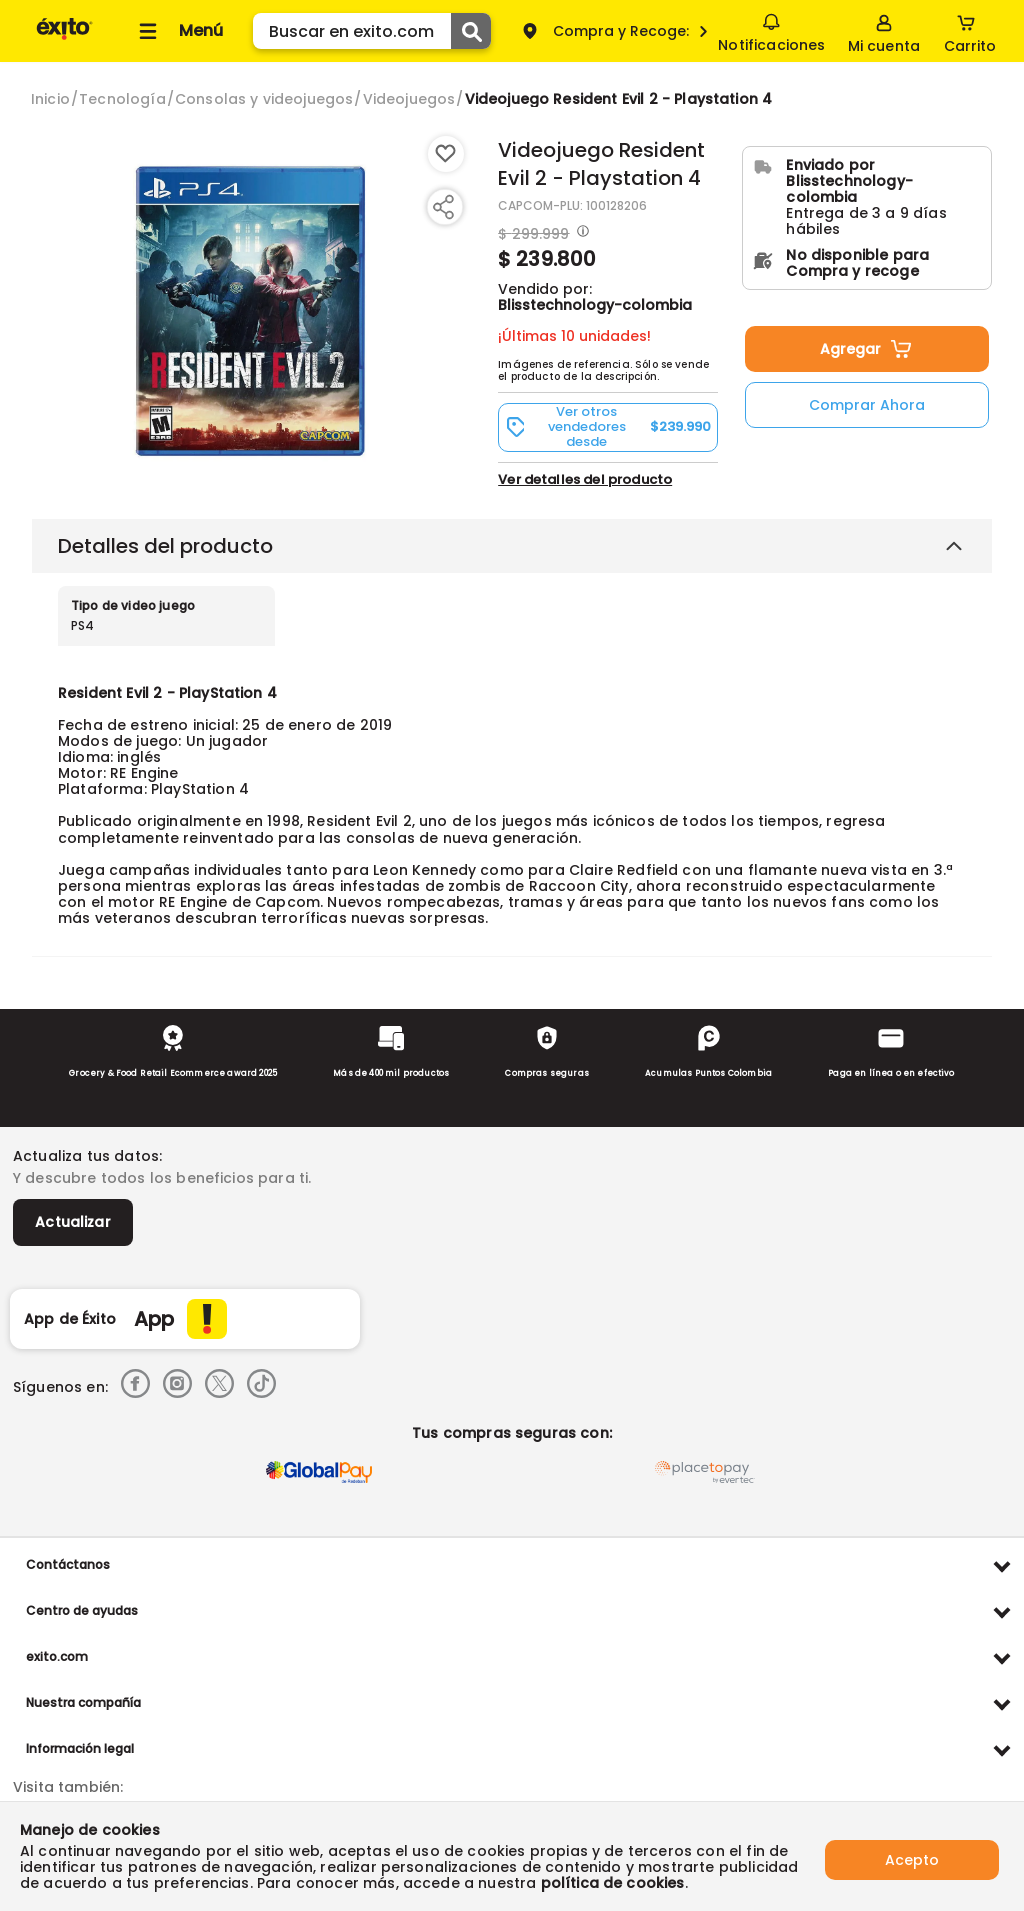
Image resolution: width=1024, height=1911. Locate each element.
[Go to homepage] (50, 99)
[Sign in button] (884, 31)
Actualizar (73, 1222)
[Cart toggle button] (970, 31)
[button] (608, 427)
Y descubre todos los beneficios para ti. (162, 1178)
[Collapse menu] (178, 31)
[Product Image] (253, 311)
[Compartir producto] (443, 207)
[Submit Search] (471, 31)
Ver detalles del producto (585, 479)
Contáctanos (68, 1564)
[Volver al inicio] (64, 38)
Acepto (912, 1856)
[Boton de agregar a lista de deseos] (446, 154)
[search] (372, 31)
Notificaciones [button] (771, 30)
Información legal (80, 1748)
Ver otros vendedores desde (608, 427)
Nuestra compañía (83, 1702)
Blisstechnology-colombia (595, 305)
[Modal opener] (580, 233)
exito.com (57, 1656)
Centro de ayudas (82, 1610)
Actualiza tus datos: (87, 1156)
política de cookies (613, 1883)
